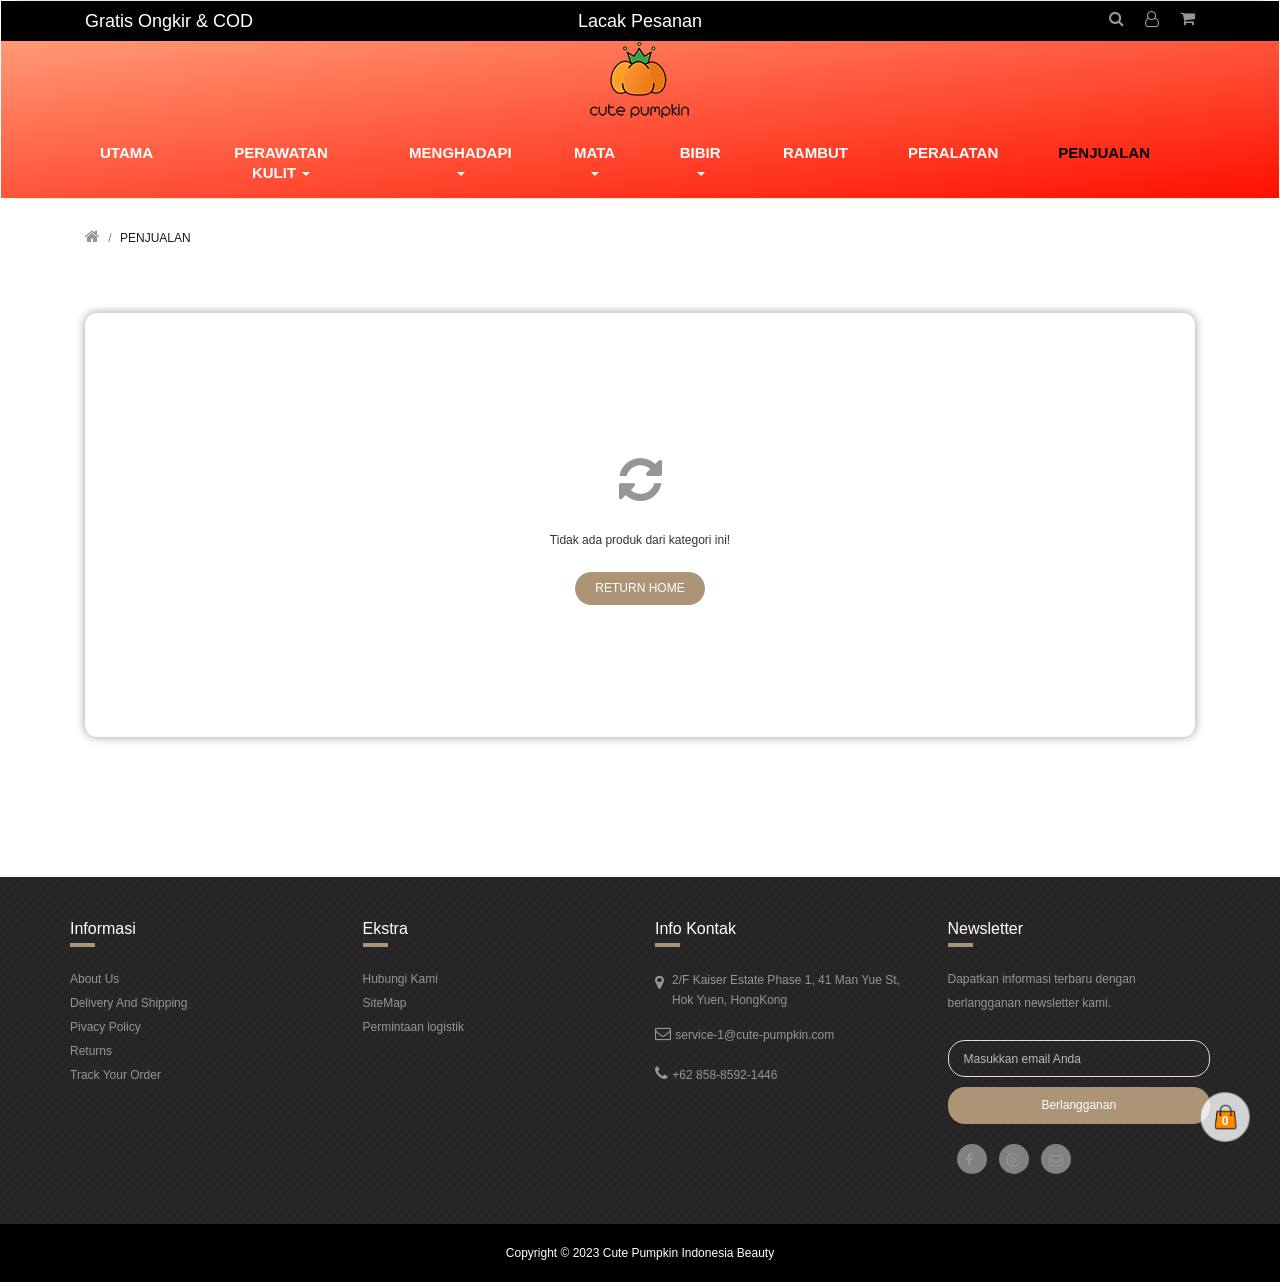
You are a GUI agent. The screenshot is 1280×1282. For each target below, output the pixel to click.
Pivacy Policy (105, 1027)
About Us (94, 979)
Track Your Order (115, 1075)
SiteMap (385, 1003)
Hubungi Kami (400, 979)
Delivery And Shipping (128, 1003)
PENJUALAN (155, 238)
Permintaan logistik (413, 1027)
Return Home (639, 588)
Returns (91, 1051)
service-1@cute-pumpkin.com (754, 1035)
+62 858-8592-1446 (724, 1075)
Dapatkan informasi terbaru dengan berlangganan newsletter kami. (1042, 991)
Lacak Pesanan (640, 21)
